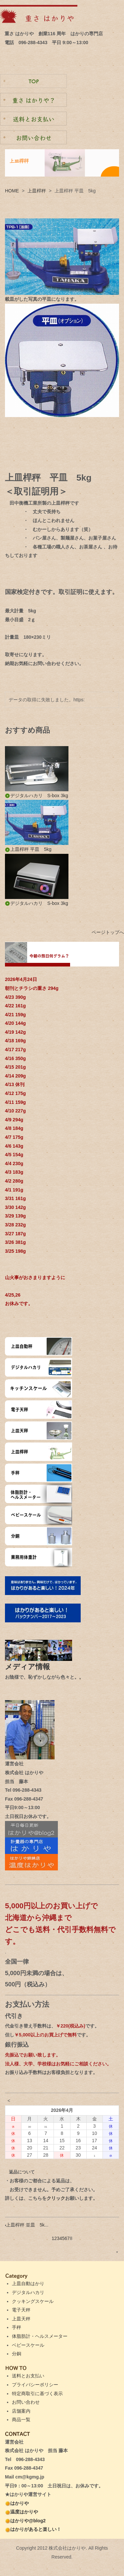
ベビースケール (28, 2345)
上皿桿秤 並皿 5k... (26, 2224)
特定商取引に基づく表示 (37, 2393)
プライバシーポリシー (35, 2384)
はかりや (17, 2503)
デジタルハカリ (28, 2292)
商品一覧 (21, 2419)
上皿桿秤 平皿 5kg (28, 849)
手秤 (16, 2327)
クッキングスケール (33, 2301)
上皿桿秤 (36, 190)
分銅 (16, 2353)
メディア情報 (31, 1667)
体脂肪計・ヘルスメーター (39, 2336)
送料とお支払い (28, 2375)
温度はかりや (21, 2511)
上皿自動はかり (28, 2283)
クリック (56, 2198)
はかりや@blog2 (25, 2520)
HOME (12, 190)
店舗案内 (21, 2411)
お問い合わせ (26, 2402)
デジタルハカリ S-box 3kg (36, 795)
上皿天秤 (21, 2318)
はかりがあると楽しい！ (33, 2529)
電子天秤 (21, 2309)
